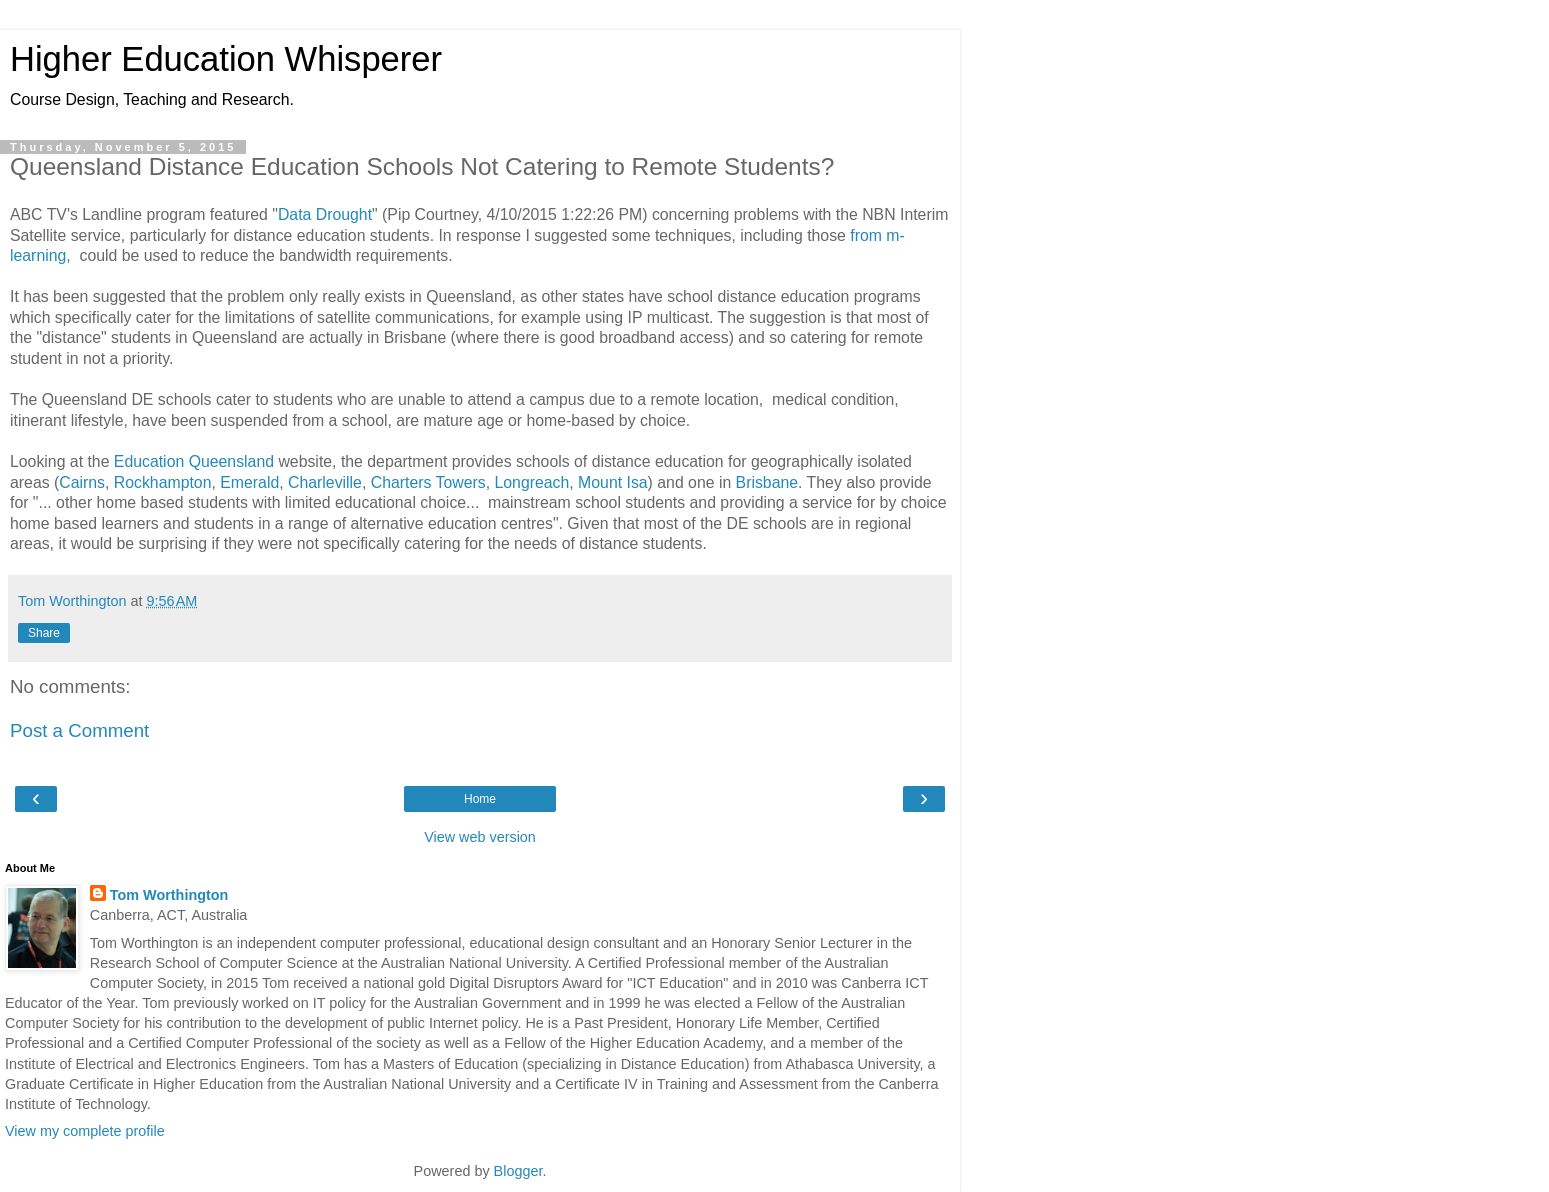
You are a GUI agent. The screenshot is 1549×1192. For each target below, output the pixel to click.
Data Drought (325, 214)
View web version (480, 837)
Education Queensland (194, 461)
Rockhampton (163, 482)
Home (480, 799)
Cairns (82, 482)
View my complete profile (85, 1131)
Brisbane (767, 482)
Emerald (249, 482)
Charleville (325, 482)
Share (44, 633)
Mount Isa (613, 482)
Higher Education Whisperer (226, 59)
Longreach (531, 482)
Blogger (518, 1171)
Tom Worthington (169, 895)
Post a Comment (79, 730)
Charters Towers (428, 482)
